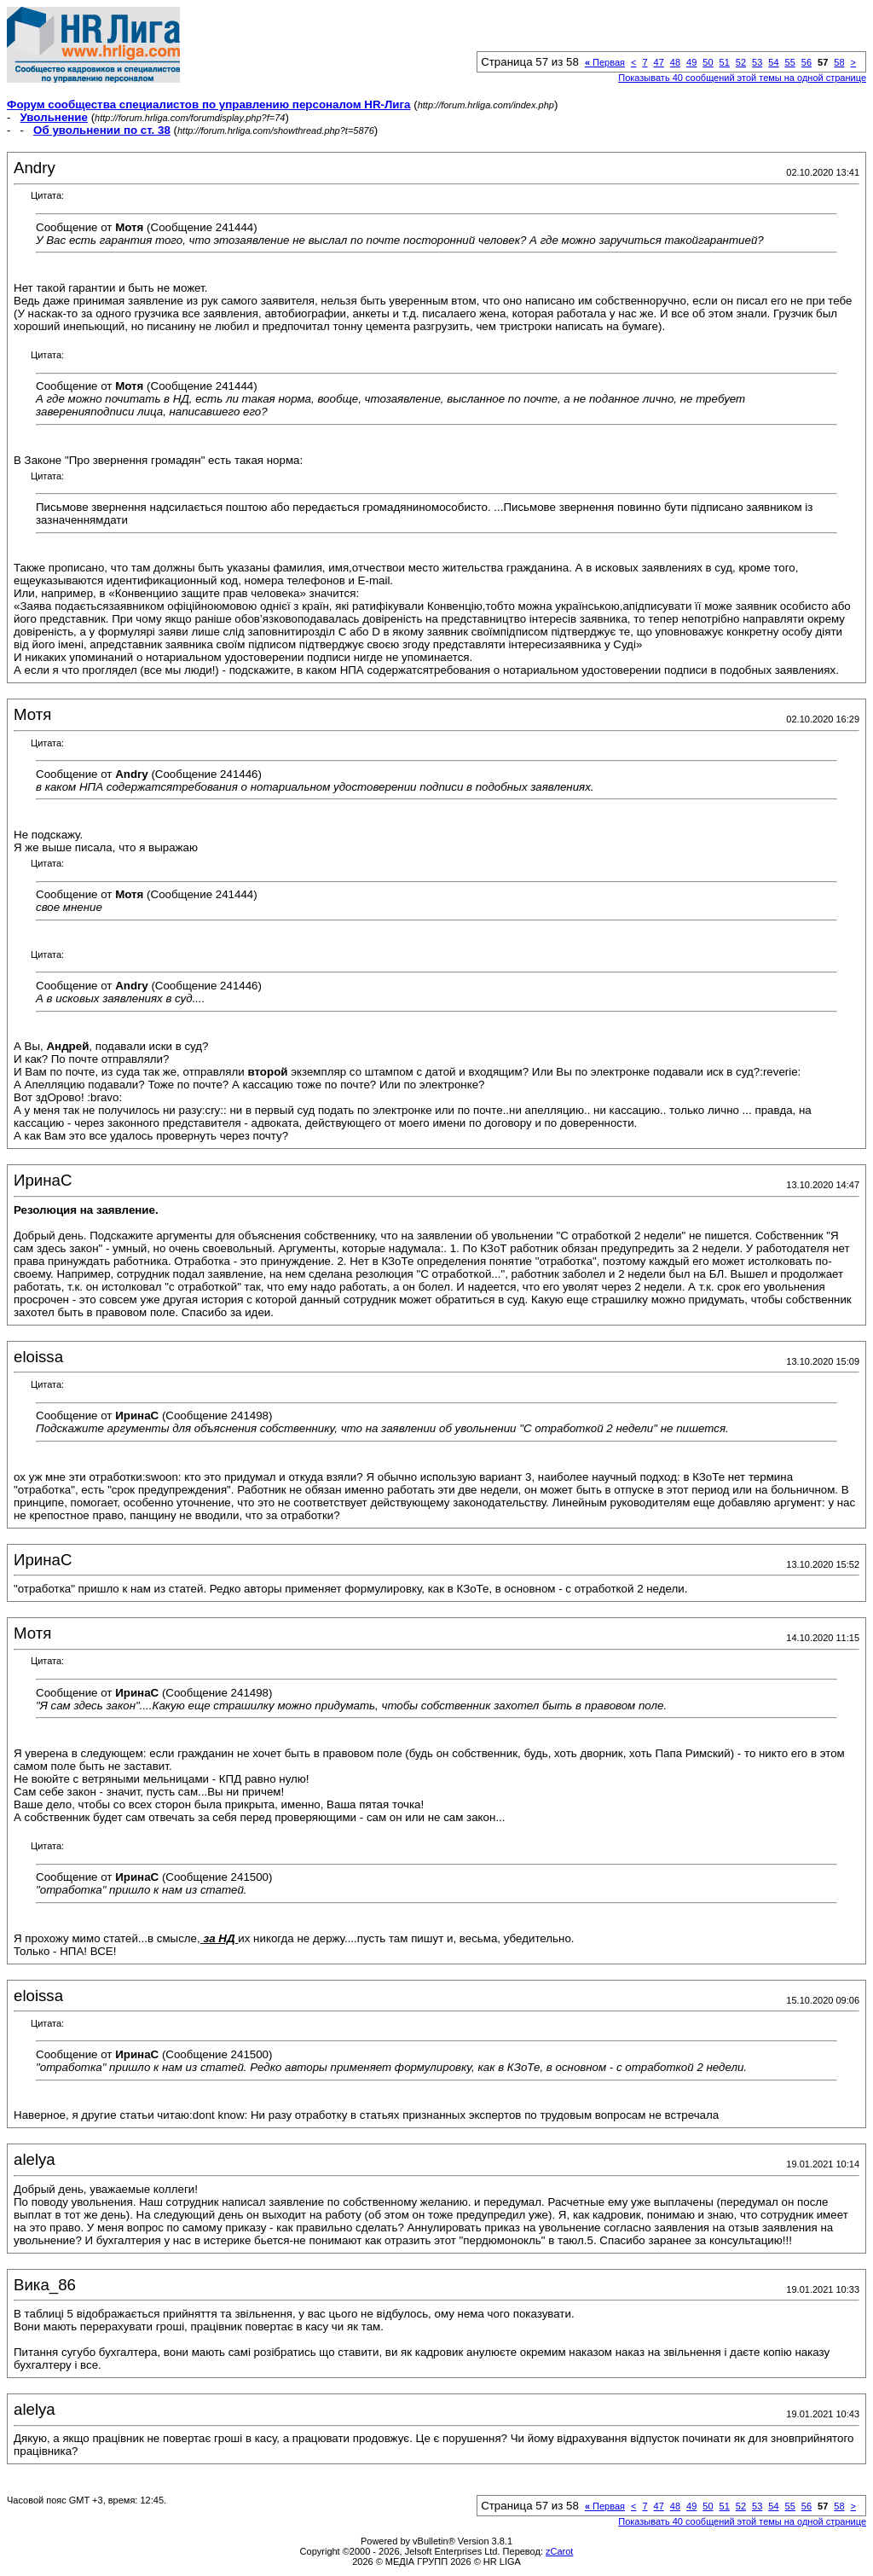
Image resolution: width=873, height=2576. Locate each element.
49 (691, 62)
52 (741, 62)
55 (790, 62)
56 (806, 62)
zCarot (559, 2551)
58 (839, 62)
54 (773, 62)
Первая (605, 62)
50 (707, 62)
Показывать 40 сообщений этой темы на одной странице (742, 78)
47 (659, 62)
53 (757, 62)
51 (725, 62)
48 (675, 62)
